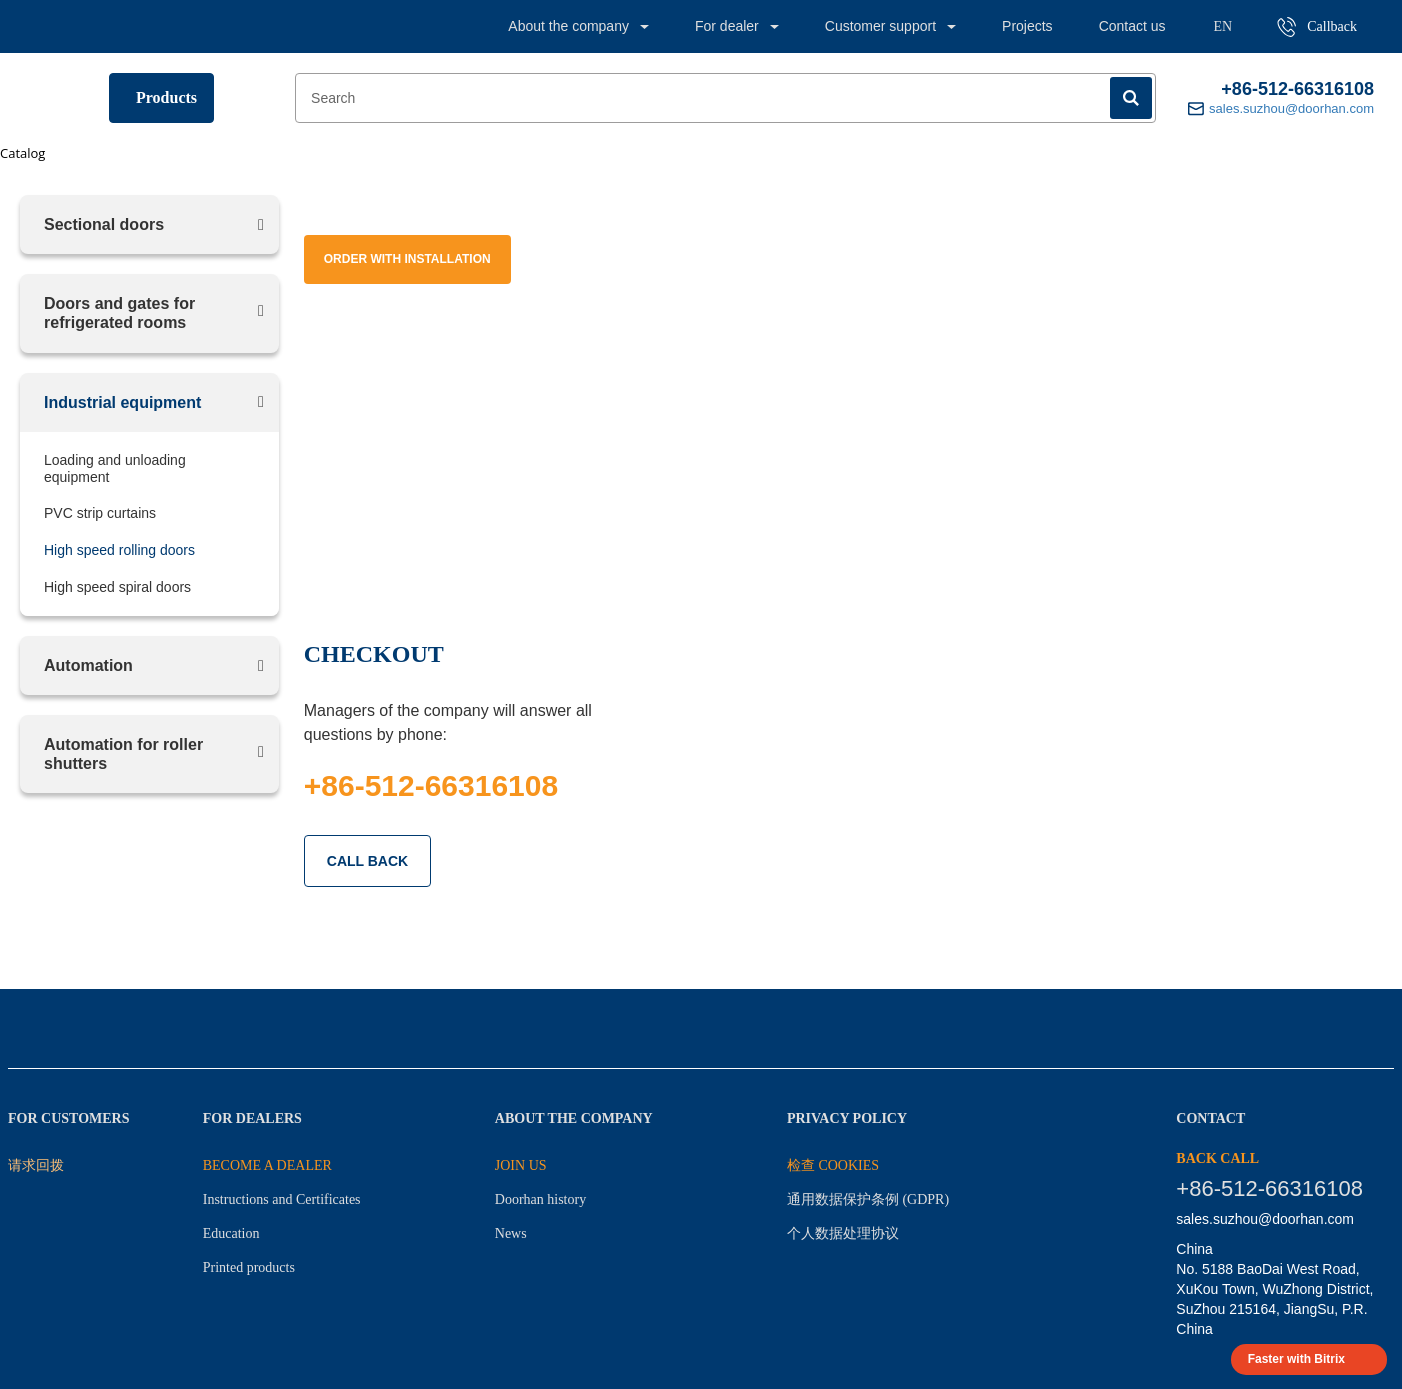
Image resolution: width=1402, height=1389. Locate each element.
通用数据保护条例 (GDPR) (868, 1199)
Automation (88, 665)
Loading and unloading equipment (115, 468)
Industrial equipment (122, 402)
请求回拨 (36, 1165)
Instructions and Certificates (282, 1199)
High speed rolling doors (119, 550)
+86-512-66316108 (1297, 89)
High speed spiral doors (117, 587)
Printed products (249, 1267)
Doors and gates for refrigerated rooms (119, 313)
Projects (1027, 26)
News (511, 1233)
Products (166, 97)
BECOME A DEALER (267, 1165)
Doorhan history (540, 1199)
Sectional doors (104, 224)
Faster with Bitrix (1296, 1359)
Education (231, 1233)
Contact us (1132, 26)
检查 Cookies (833, 1165)
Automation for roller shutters (123, 754)
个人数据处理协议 (843, 1233)
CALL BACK (367, 861)
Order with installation (407, 259)
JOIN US (521, 1165)
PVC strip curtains (100, 513)
